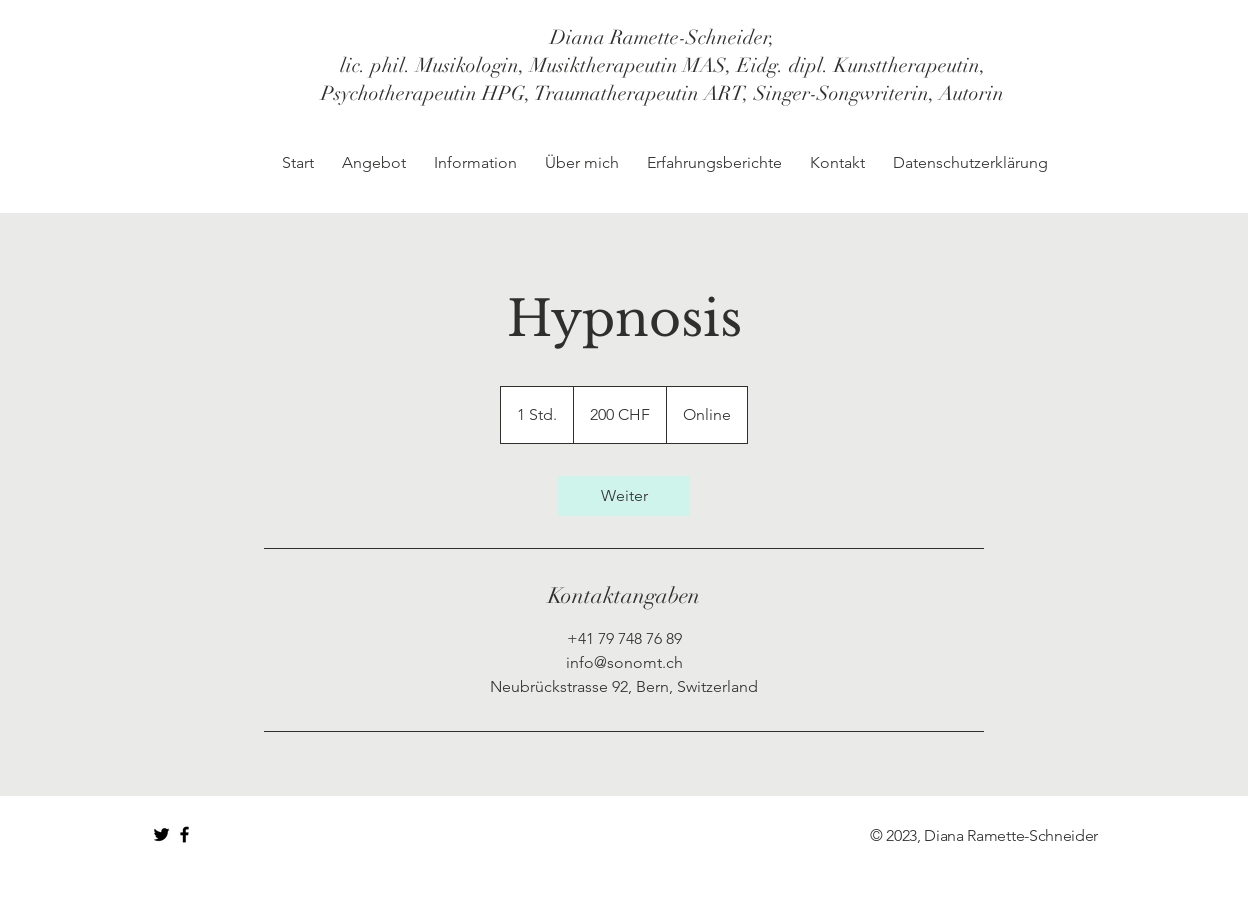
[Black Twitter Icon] (161, 834)
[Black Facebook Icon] (184, 834)
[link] (624, 496)
